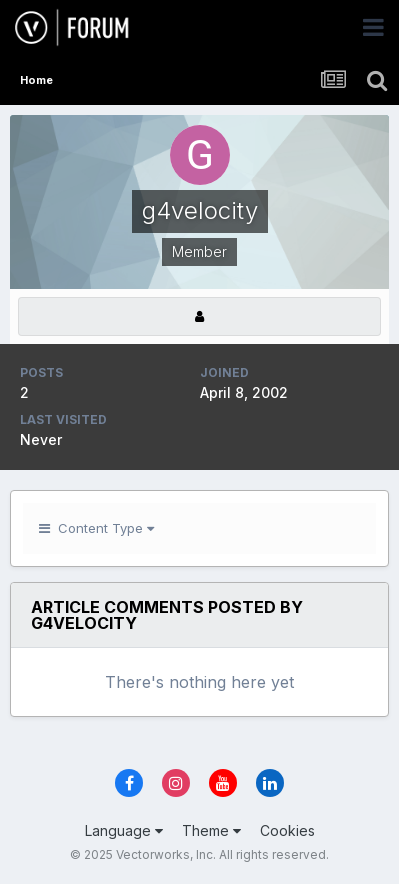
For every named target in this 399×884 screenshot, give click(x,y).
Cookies (287, 830)
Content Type (96, 528)
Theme (211, 830)
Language (124, 830)
